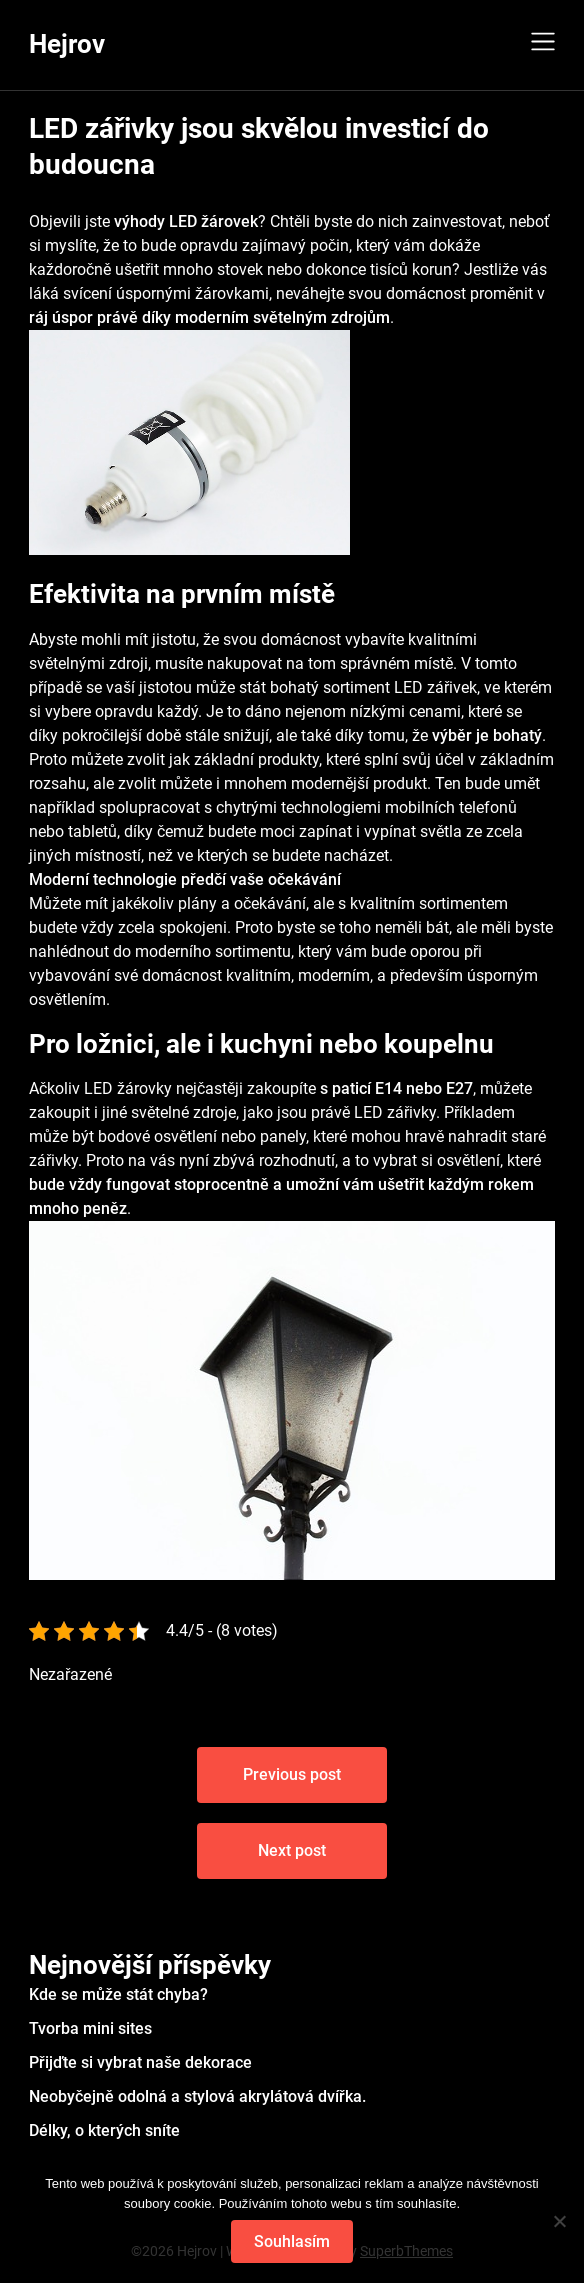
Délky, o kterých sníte (104, 2130)
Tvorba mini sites (90, 2028)
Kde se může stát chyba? (118, 1994)
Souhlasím (292, 2241)
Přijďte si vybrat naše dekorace (140, 2062)
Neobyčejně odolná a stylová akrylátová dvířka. (197, 2096)
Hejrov (67, 44)
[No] (559, 2221)
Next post (292, 1850)
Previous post (292, 1774)
